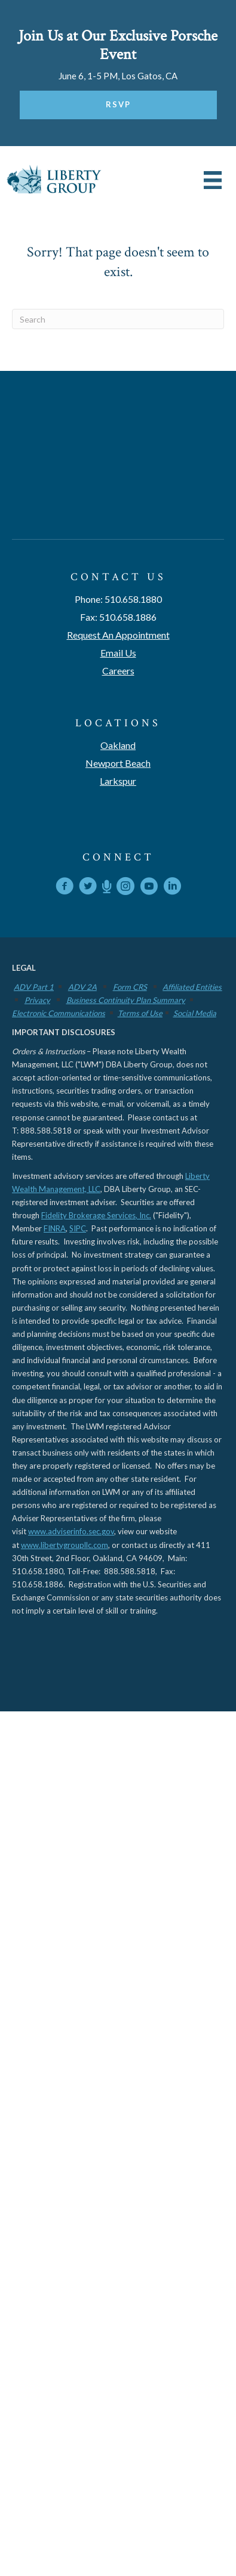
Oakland (118, 745)
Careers (118, 670)
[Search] (118, 319)
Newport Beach (118, 763)
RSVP (118, 104)
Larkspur (118, 781)
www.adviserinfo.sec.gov (71, 1531)
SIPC (77, 1228)
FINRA (55, 1228)
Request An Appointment (118, 634)
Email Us (118, 652)
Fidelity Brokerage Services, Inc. (96, 1215)
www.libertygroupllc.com (64, 1545)
